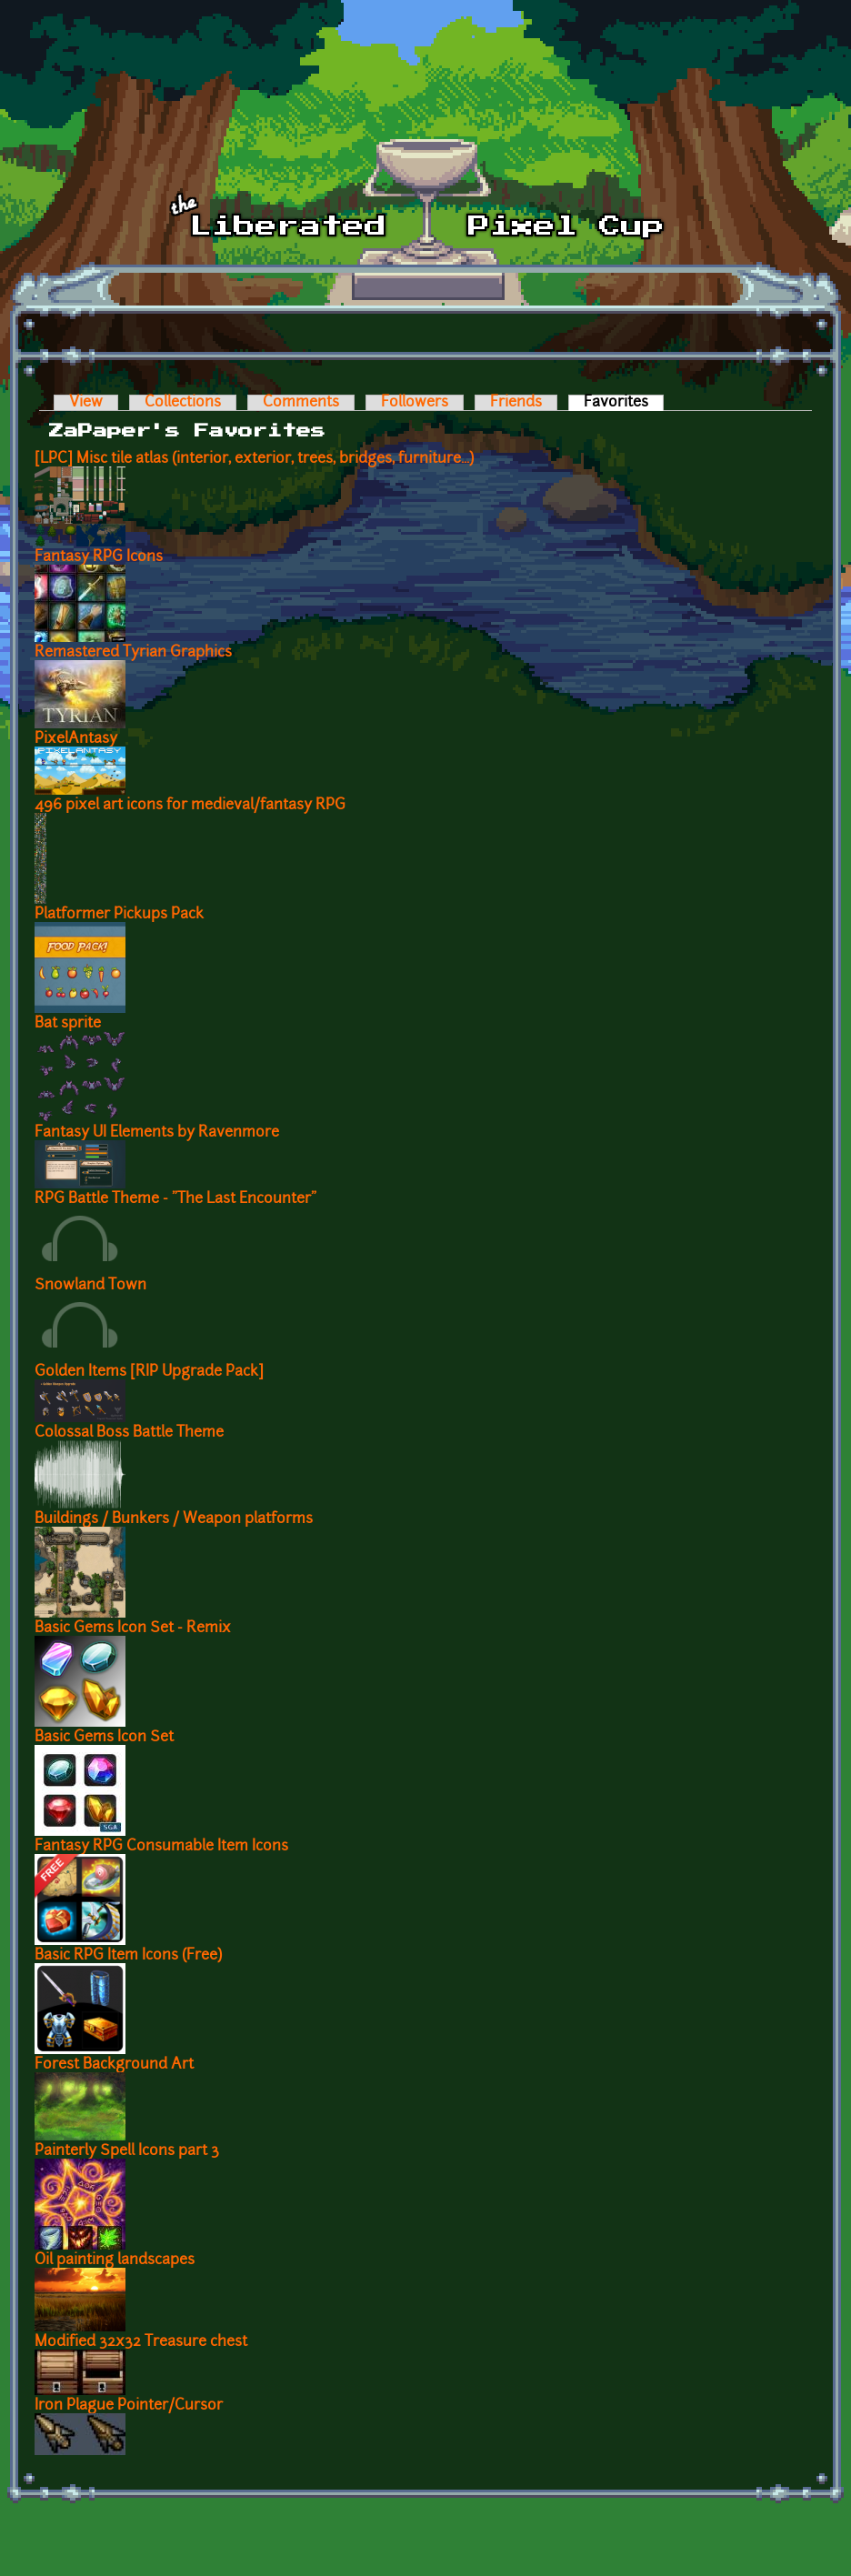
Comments (301, 403)
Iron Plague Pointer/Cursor (129, 2406)
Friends (516, 403)
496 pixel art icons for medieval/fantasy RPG (190, 805)
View (86, 403)
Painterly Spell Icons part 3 (127, 2151)
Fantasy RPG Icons (99, 557)
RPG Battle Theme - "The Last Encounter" (175, 1199)
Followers (414, 403)
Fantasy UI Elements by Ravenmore (157, 1133)
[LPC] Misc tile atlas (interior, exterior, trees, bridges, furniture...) (254, 459)
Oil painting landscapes (115, 2260)
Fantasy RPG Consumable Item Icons (161, 1846)
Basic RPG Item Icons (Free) (128, 1956)
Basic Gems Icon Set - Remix (133, 1628)
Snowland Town (90, 1285)
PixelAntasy (76, 739)
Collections (183, 403)
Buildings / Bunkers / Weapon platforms (174, 1519)
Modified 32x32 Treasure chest (141, 2342)
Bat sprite (68, 1024)
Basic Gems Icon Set (104, 1737)
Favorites (624, 403)
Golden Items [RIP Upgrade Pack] (149, 1372)
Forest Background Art (114, 2065)
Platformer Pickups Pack (119, 914)
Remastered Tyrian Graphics (133, 653)
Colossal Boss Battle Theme (129, 1433)
